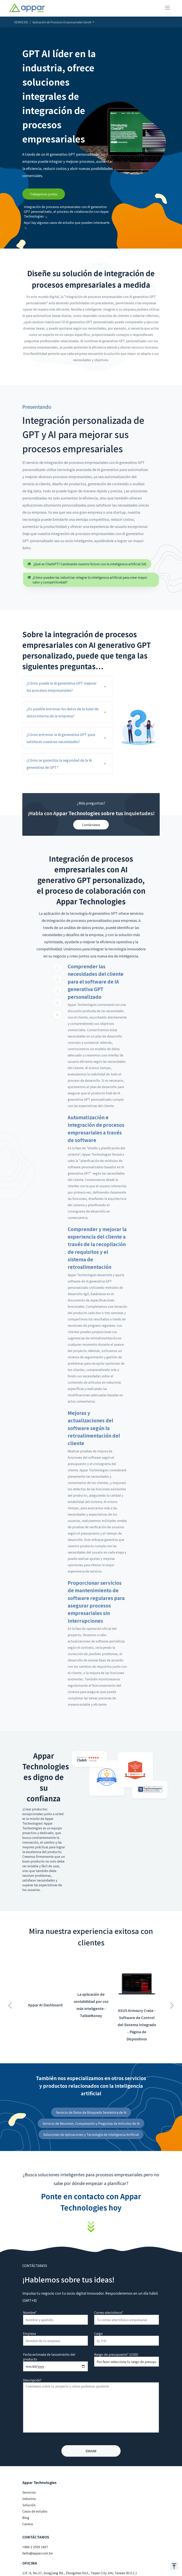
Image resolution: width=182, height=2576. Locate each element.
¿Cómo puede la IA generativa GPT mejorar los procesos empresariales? (61, 686)
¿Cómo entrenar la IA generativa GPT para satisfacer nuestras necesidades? (60, 738)
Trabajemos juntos (43, 194)
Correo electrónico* (108, 2312)
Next (172, 2003)
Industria (29, 2498)
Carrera (27, 2523)
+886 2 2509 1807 (35, 2546)
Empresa (29, 2333)
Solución (29, 2505)
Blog (25, 2517)
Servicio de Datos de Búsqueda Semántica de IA (91, 2112)
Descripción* (32, 2380)
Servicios (29, 2492)
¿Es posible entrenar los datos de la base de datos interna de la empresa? (62, 712)
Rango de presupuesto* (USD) (116, 2354)
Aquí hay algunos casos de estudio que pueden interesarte (67, 224)
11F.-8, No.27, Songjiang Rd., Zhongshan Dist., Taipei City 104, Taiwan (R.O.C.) (79, 2572)
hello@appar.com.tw (37, 2553)
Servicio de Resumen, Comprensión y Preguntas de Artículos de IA (91, 2123)
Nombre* (30, 2312)
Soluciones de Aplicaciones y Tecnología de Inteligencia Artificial (91, 2134)
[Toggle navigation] (167, 7)
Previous (10, 2003)
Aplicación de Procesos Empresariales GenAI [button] (62, 22)
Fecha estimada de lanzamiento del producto (49, 2356)
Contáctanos (91, 824)
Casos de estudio (34, 2511)
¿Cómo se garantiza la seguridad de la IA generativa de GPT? (59, 764)
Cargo (98, 2333)
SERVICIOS (21, 22)
